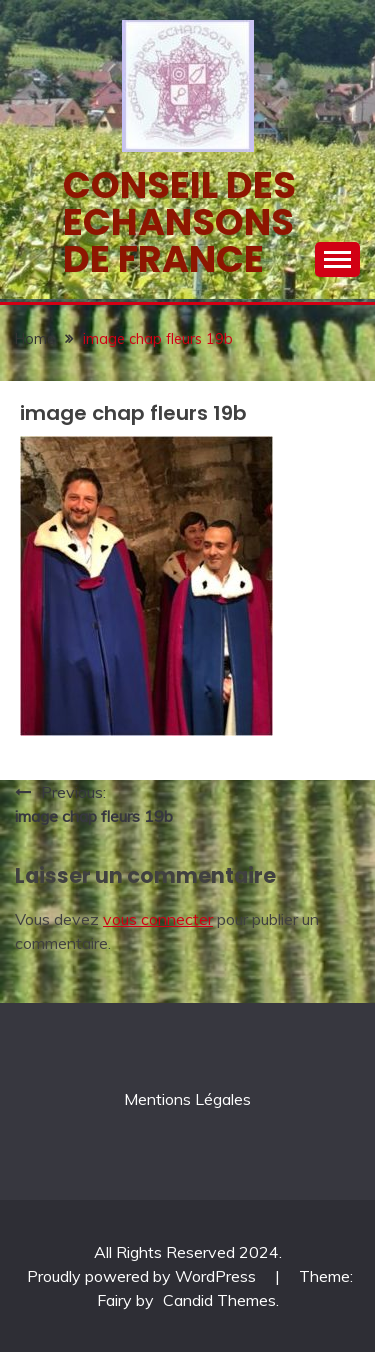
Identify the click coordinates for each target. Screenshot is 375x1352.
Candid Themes (219, 1300)
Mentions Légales (187, 1099)
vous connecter (158, 919)
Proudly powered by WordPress (143, 1276)
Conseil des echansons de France (179, 222)
